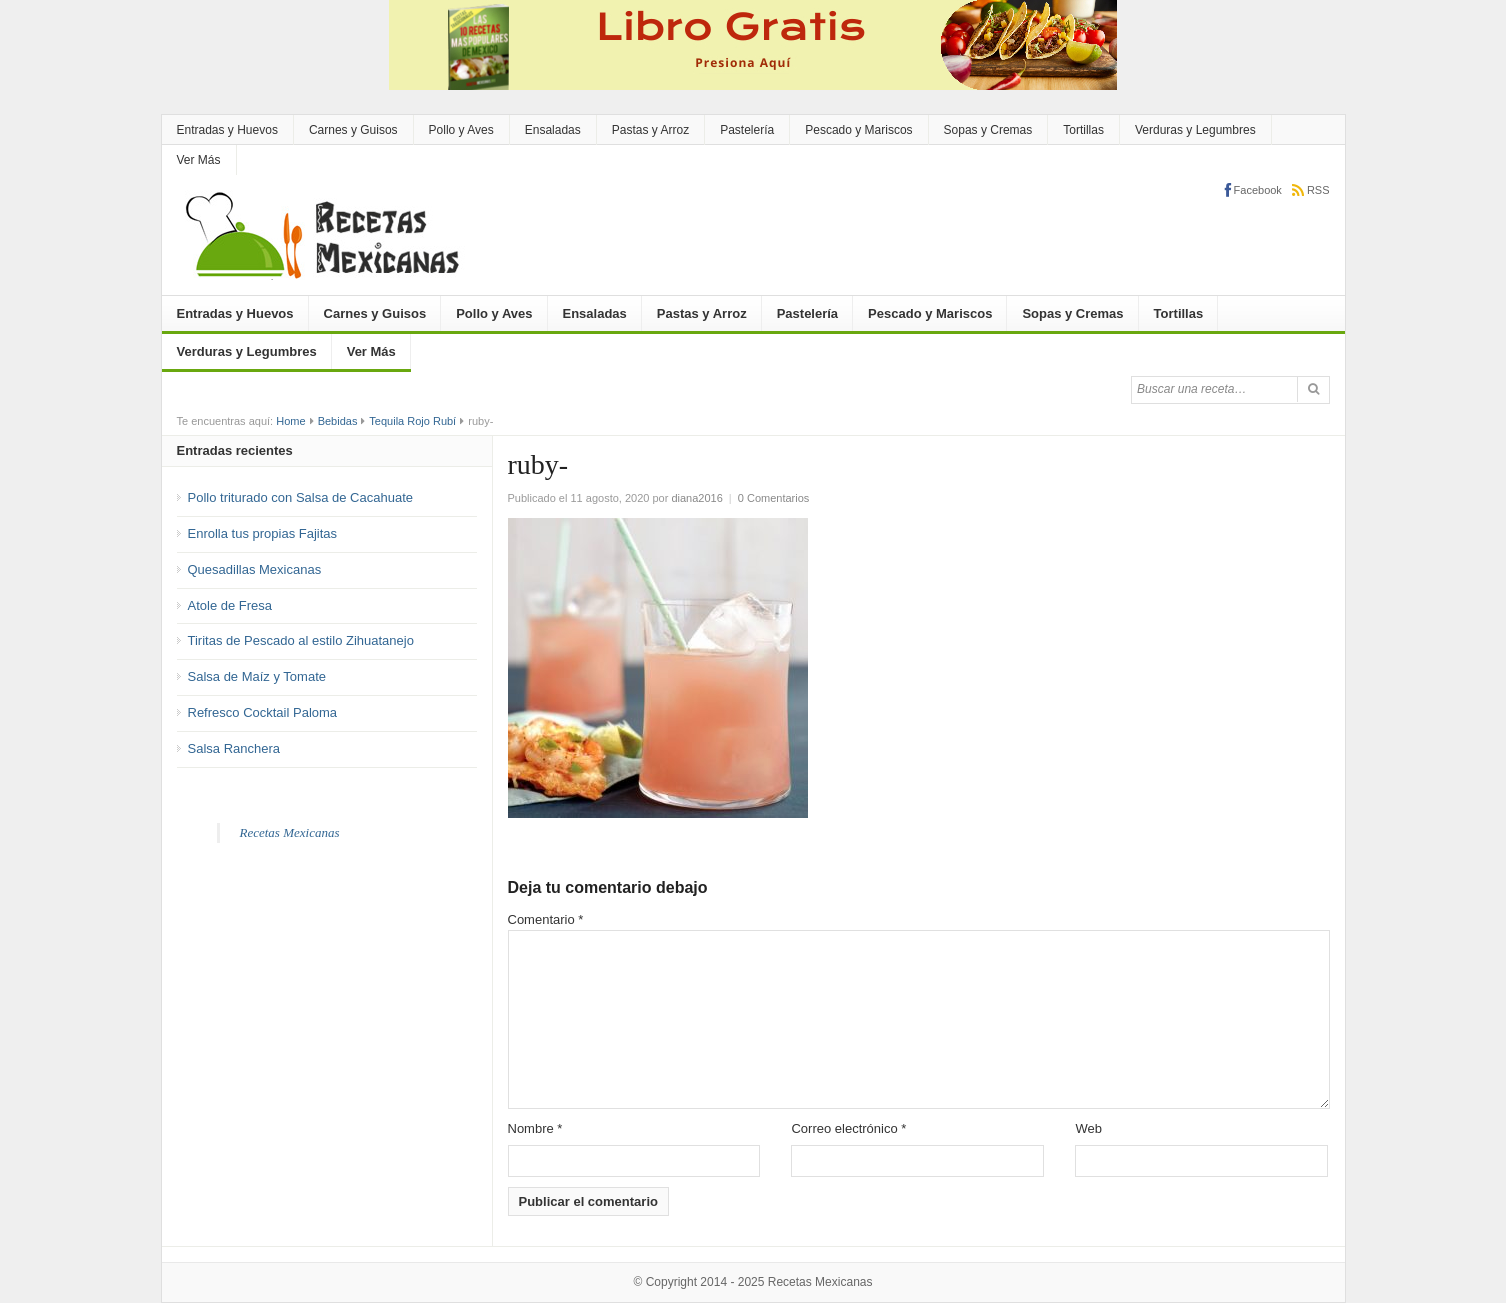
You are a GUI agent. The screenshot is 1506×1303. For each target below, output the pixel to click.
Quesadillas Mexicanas (255, 569)
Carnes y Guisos (353, 130)
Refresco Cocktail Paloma (263, 712)
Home (290, 421)
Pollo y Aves (461, 130)
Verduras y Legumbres (1195, 130)
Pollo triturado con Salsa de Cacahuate (300, 497)
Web (1088, 1128)
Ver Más (199, 160)
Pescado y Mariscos (858, 130)
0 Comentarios (774, 498)
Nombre (535, 1128)
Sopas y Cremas (988, 130)
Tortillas (1083, 130)
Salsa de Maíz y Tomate (257, 676)
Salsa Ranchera (234, 748)
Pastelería (747, 130)
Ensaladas (553, 130)
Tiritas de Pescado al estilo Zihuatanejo (301, 640)
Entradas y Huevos (227, 130)
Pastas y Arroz (650, 130)
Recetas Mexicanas (290, 832)
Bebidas (338, 421)
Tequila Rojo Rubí (412, 421)
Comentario (546, 919)
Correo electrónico (848, 1128)
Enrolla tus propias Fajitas (263, 533)
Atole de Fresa (230, 605)
